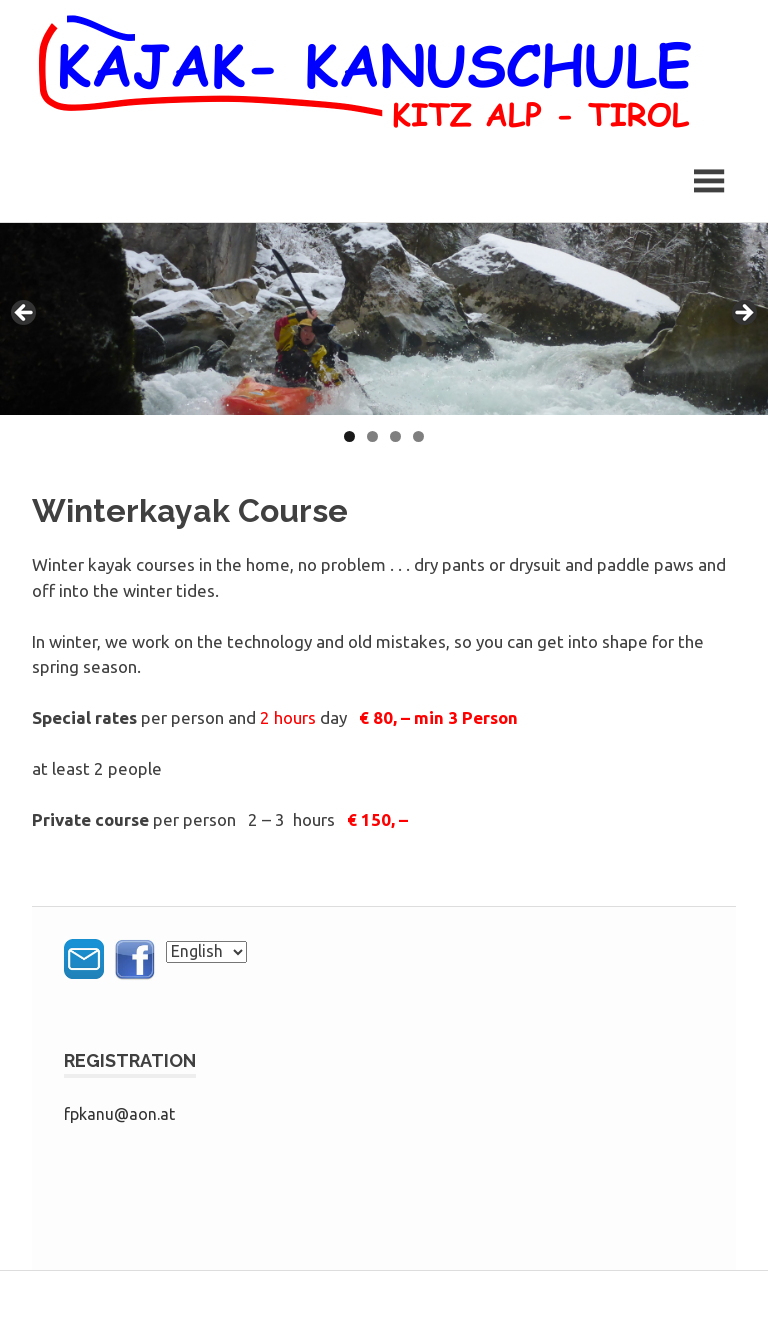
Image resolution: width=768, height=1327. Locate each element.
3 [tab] (395, 436)
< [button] (25, 314)
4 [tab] (418, 436)
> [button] (743, 314)
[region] (384, 319)
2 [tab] (372, 436)
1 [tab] (349, 436)
